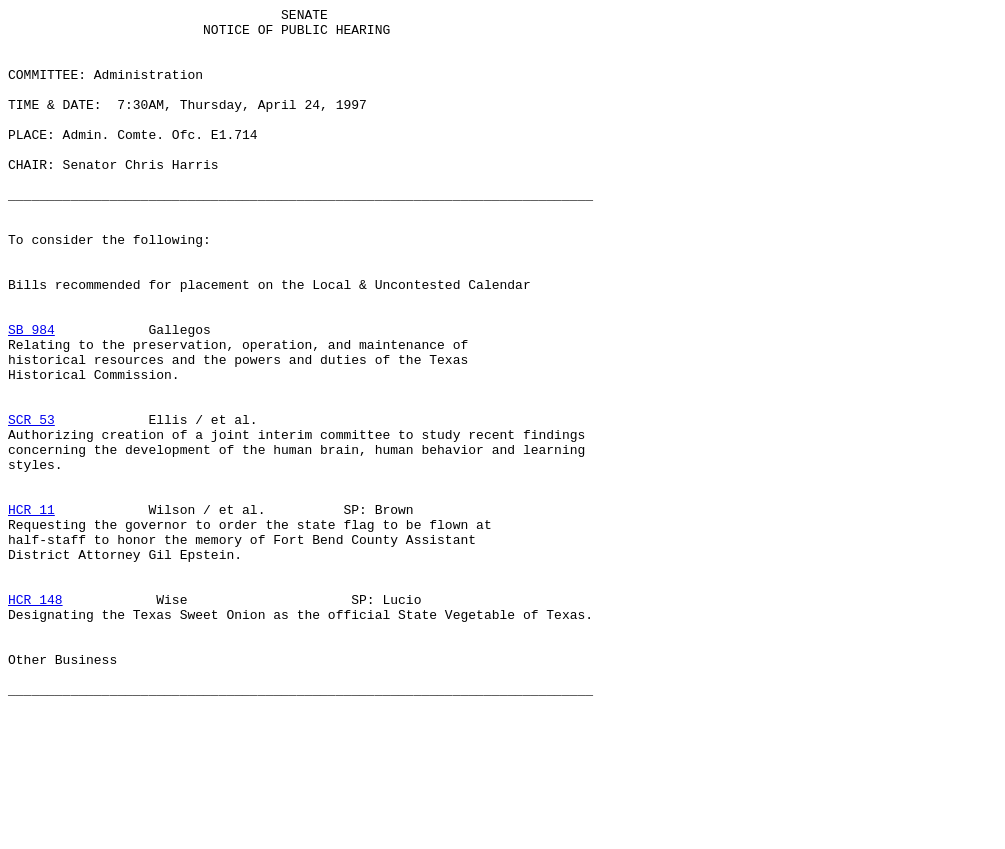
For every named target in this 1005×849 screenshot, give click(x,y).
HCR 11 (31, 611)
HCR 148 (35, 719)
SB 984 (31, 395)
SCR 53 (31, 503)
